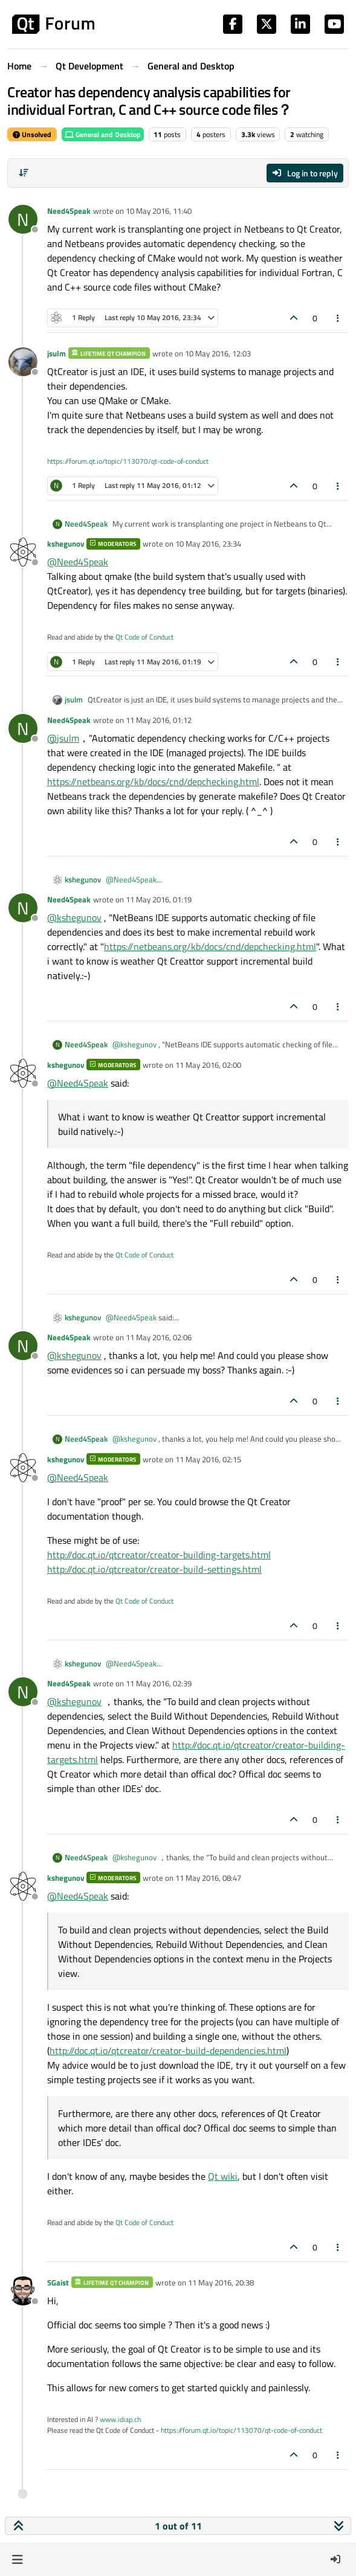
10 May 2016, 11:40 (159, 211)
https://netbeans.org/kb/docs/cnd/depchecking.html (153, 781)
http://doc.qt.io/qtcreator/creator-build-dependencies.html (168, 2050)
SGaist (58, 2282)
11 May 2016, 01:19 (159, 899)
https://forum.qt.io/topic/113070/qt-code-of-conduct (128, 461)
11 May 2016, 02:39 (159, 1683)
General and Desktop (103, 134)
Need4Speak (69, 211)
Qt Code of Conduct (144, 637)
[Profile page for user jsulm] (22, 361)
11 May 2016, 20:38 (221, 2282)
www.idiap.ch (120, 2419)
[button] (17, 2559)
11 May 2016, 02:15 (208, 1459)
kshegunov (65, 544)
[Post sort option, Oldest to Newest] (23, 172)
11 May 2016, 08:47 (208, 1878)
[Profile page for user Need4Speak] (22, 219)
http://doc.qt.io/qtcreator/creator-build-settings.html (154, 1569)
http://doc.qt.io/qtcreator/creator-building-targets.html (159, 1554)
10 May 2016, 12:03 (218, 353)
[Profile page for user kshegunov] (22, 552)
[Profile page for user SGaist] (22, 2290)
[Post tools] (338, 318)
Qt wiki (223, 2176)
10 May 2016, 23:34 (208, 544)
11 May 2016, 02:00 (208, 1065)
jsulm (56, 353)
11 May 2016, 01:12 (159, 720)
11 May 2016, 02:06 (159, 1337)
